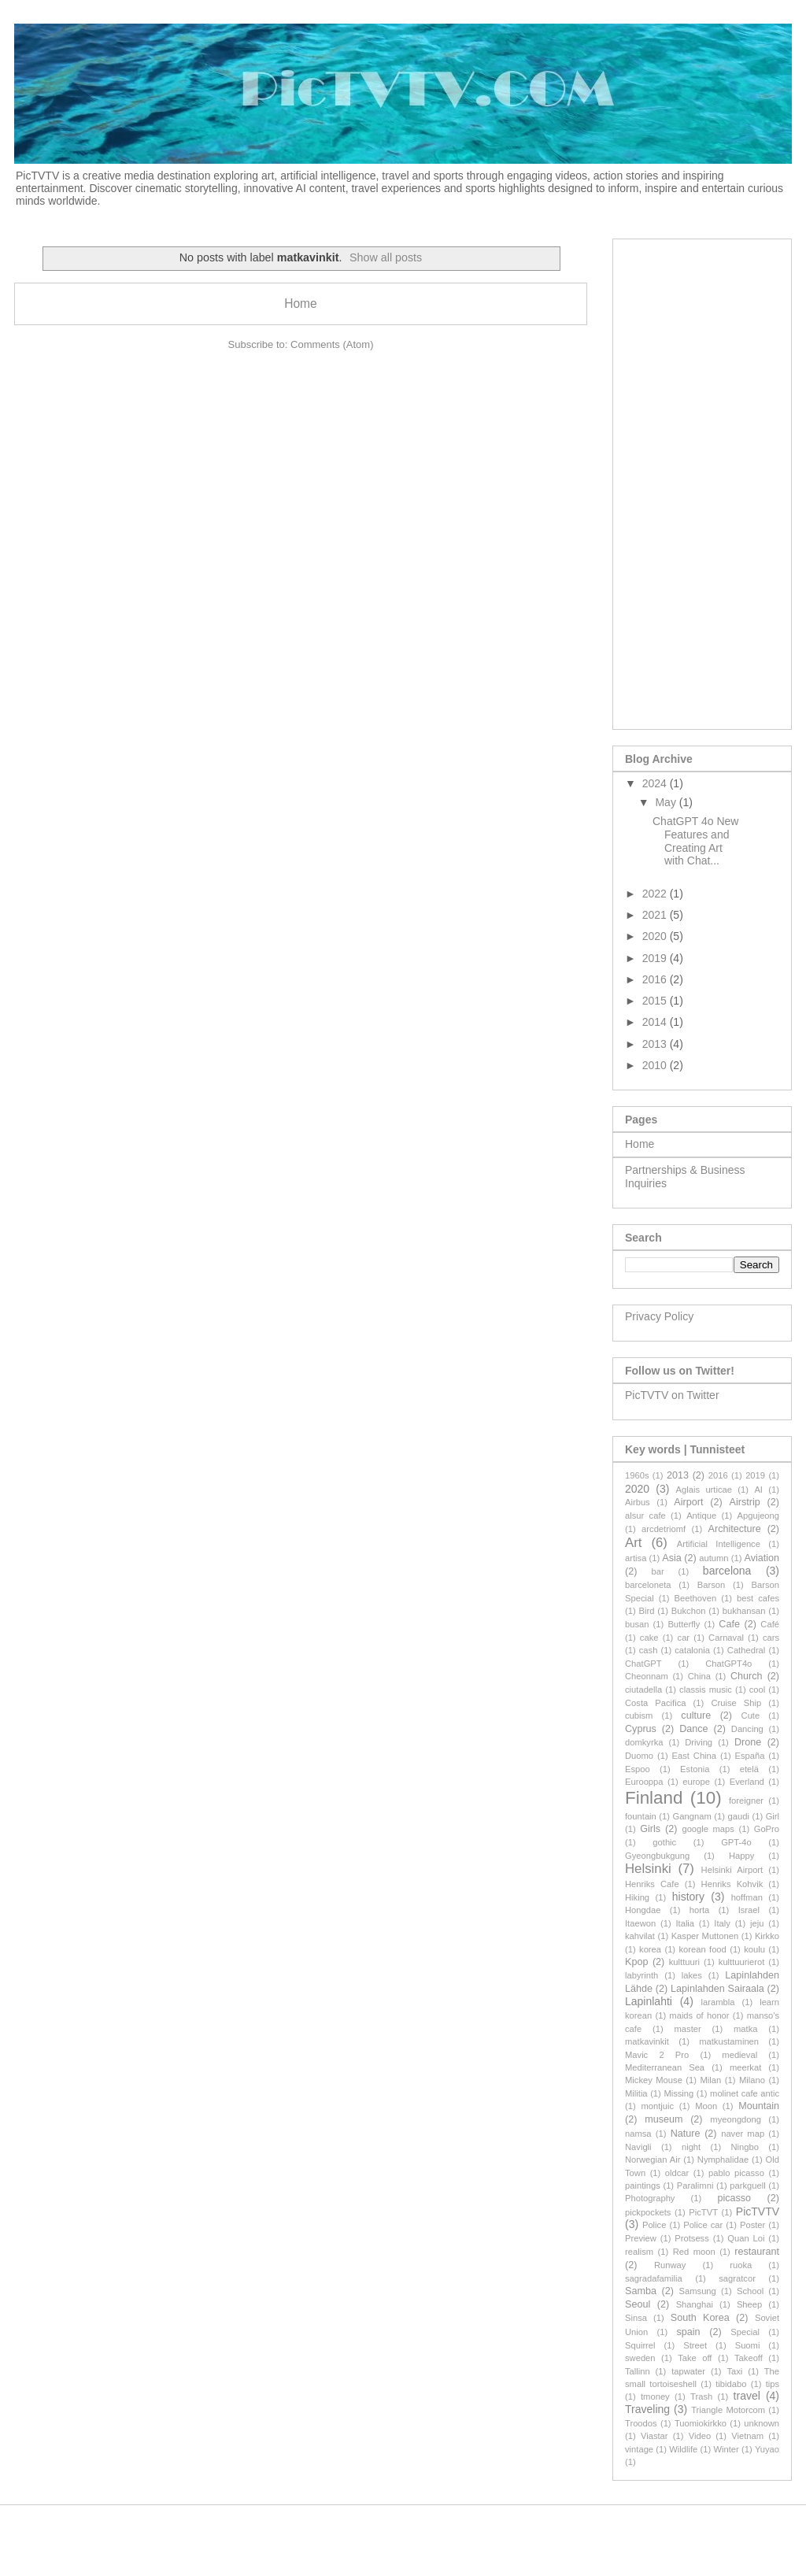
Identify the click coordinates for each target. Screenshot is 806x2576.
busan (637, 1624)
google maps (708, 1829)
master (688, 2029)
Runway (670, 2265)
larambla (718, 2002)
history (688, 1896)
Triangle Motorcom (728, 2410)
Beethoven (696, 1598)
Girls (650, 1828)
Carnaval (726, 1637)
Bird (647, 1611)
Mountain (758, 2106)
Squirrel (640, 2345)
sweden (640, 2358)
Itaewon (640, 1923)
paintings (642, 2185)
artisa (635, 1558)
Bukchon (688, 1611)
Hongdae (642, 1910)
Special (745, 2332)
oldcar (677, 2173)
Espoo (637, 1769)
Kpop (636, 1961)
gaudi (738, 1816)
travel (747, 2395)
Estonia (694, 1769)
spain (688, 2331)
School (750, 2291)
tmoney (655, 2396)
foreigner (746, 1800)
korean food (702, 1949)
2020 (656, 936)
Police (654, 2225)
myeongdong (735, 2119)
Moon (706, 2106)
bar (658, 1571)
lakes (692, 1975)
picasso (734, 2198)
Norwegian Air (652, 2159)
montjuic (657, 2106)
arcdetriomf (663, 1529)
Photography (650, 2198)
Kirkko (767, 1936)
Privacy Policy (659, 1316)
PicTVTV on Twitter (672, 1395)
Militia (636, 2093)
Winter (725, 2449)
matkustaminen (729, 2041)
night (691, 2147)
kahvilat (640, 1936)
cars (771, 1637)
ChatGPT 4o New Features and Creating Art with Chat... (695, 841)
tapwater (688, 2371)
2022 (656, 893)
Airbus (637, 1502)
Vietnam (747, 2436)
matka (745, 2029)
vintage (639, 2449)
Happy (741, 1855)
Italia (684, 1923)
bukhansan (744, 1611)
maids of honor (699, 2015)
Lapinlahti (648, 2001)
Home (300, 303)
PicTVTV (757, 2211)
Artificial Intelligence (718, 1544)
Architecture (734, 1528)
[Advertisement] (702, 481)
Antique (701, 1515)
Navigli (638, 2147)
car (684, 1637)
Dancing (747, 1729)
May (666, 802)
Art (633, 1542)
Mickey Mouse (653, 2080)
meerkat (745, 2067)
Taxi (734, 2371)
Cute (750, 1715)
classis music (705, 1689)
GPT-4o (736, 1842)
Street (695, 2345)
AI (758, 1489)
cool (757, 1689)
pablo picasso (736, 2173)
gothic (664, 1842)
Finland (653, 1798)
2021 (656, 915)
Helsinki (648, 1868)
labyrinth (641, 1975)
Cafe (729, 1624)
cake (649, 1637)
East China (694, 1755)
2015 (656, 1000)
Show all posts (385, 257)
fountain (640, 1816)
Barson (711, 1585)
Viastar (654, 2436)
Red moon (694, 2251)
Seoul (637, 2304)
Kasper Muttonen (705, 1936)
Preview (640, 2238)
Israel (749, 1910)
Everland (747, 1781)
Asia (672, 1558)
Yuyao (767, 2449)
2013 (656, 1044)
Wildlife (683, 2449)
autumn (713, 1558)
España (750, 1755)
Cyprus (640, 1728)
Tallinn (637, 2371)
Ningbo (745, 2147)
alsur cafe (645, 1515)
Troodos (641, 2423)
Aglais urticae (704, 1489)
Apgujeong (759, 1515)
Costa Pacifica (655, 1703)
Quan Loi (745, 2238)
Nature (686, 2133)
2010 (656, 1065)
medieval (739, 2055)
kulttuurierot (741, 1962)
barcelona (727, 1570)
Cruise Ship (736, 1703)
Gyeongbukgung (657, 1855)
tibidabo (730, 2384)
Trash (701, 2396)
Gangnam (692, 1816)
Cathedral (746, 1650)
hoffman (747, 1897)
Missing (678, 2093)
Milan (711, 2080)
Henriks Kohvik (732, 1884)
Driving (698, 1742)
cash (648, 1650)
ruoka (741, 2265)
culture (696, 1715)
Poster (752, 2225)
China (699, 1676)
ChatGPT (643, 1663)
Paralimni (695, 2185)
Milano (752, 2080)
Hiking (637, 1897)
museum (663, 2119)
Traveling (647, 2409)
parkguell (747, 2185)
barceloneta (648, 1585)
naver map (742, 2133)
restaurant (756, 2251)
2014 (656, 1022)
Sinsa (636, 2317)
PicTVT (703, 2212)
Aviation (762, 1558)
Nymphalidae (723, 2159)
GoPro (766, 1829)
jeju (756, 1923)
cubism (639, 1715)
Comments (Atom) (331, 344)
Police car (703, 2225)
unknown (761, 2423)
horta (700, 1910)
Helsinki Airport (732, 1870)
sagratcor (737, 2278)
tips (772, 2384)
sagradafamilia (653, 2278)
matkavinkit (647, 2041)
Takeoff (748, 2358)
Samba (640, 2291)
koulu (754, 1949)
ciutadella (643, 1689)
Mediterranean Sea (664, 2067)
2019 (656, 958)
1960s (637, 1475)
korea (650, 1949)
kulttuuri (684, 1962)
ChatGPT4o (728, 1663)
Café (769, 1624)
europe (696, 1781)
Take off (695, 2358)
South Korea (700, 2317)
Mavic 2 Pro (657, 2055)
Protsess (692, 2238)
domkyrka (644, 1742)
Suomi (747, 2345)
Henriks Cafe (652, 1884)
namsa (638, 2133)
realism (639, 2251)
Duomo (639, 1755)
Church (746, 1676)
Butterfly (683, 1624)
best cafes (758, 1598)
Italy (722, 1923)
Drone (747, 1742)
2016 (656, 979)
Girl (772, 1816)
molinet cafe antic (744, 2093)
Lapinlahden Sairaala (717, 1988)
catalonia (692, 1650)
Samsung (697, 2291)
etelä (749, 1769)
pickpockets (648, 2212)
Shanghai (694, 2304)
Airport (688, 1502)
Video (700, 2436)
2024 (656, 783)
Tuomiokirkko (701, 2423)
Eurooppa (644, 1781)
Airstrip (745, 1502)
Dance (693, 1728)
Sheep (749, 2304)
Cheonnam (646, 1676)
